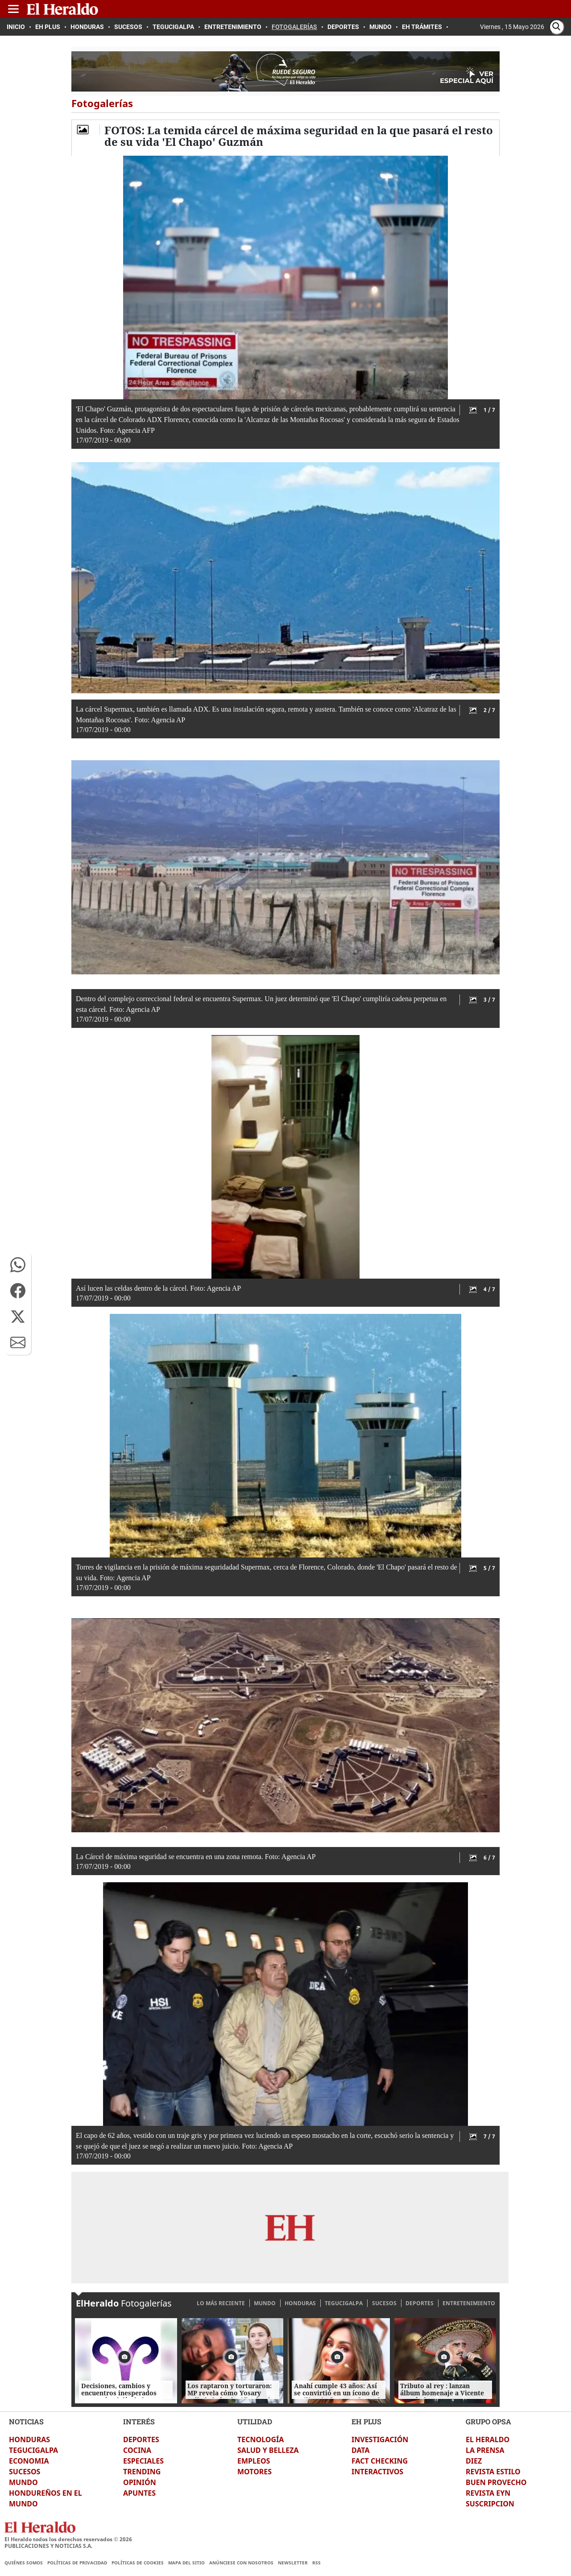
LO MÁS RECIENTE (221, 2303)
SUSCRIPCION (490, 2504)
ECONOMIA (29, 2461)
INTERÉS (139, 2421)
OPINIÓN (139, 2482)
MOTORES (254, 2472)
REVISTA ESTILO (493, 2472)
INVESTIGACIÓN (380, 2439)
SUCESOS (384, 2303)
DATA (361, 2450)
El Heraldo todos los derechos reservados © (68, 2539)
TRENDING (142, 2472)
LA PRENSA (485, 2450)
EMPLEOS (253, 2461)
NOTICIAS (26, 2421)
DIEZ (474, 2461)
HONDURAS (300, 2303)
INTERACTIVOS (377, 2472)
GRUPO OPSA (488, 2421)
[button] (18, 1265)
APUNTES (139, 2493)
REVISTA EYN (488, 2493)
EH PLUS (366, 2421)
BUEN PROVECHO (496, 2482)
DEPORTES (419, 2303)
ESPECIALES (143, 2461)
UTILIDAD (254, 2421)
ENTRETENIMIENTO (469, 2303)
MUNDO (265, 2303)
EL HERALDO (487, 2439)
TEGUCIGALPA (344, 2303)
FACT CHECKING (380, 2461)
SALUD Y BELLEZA (268, 2450)
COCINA (137, 2450)
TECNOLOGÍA (260, 2439)
